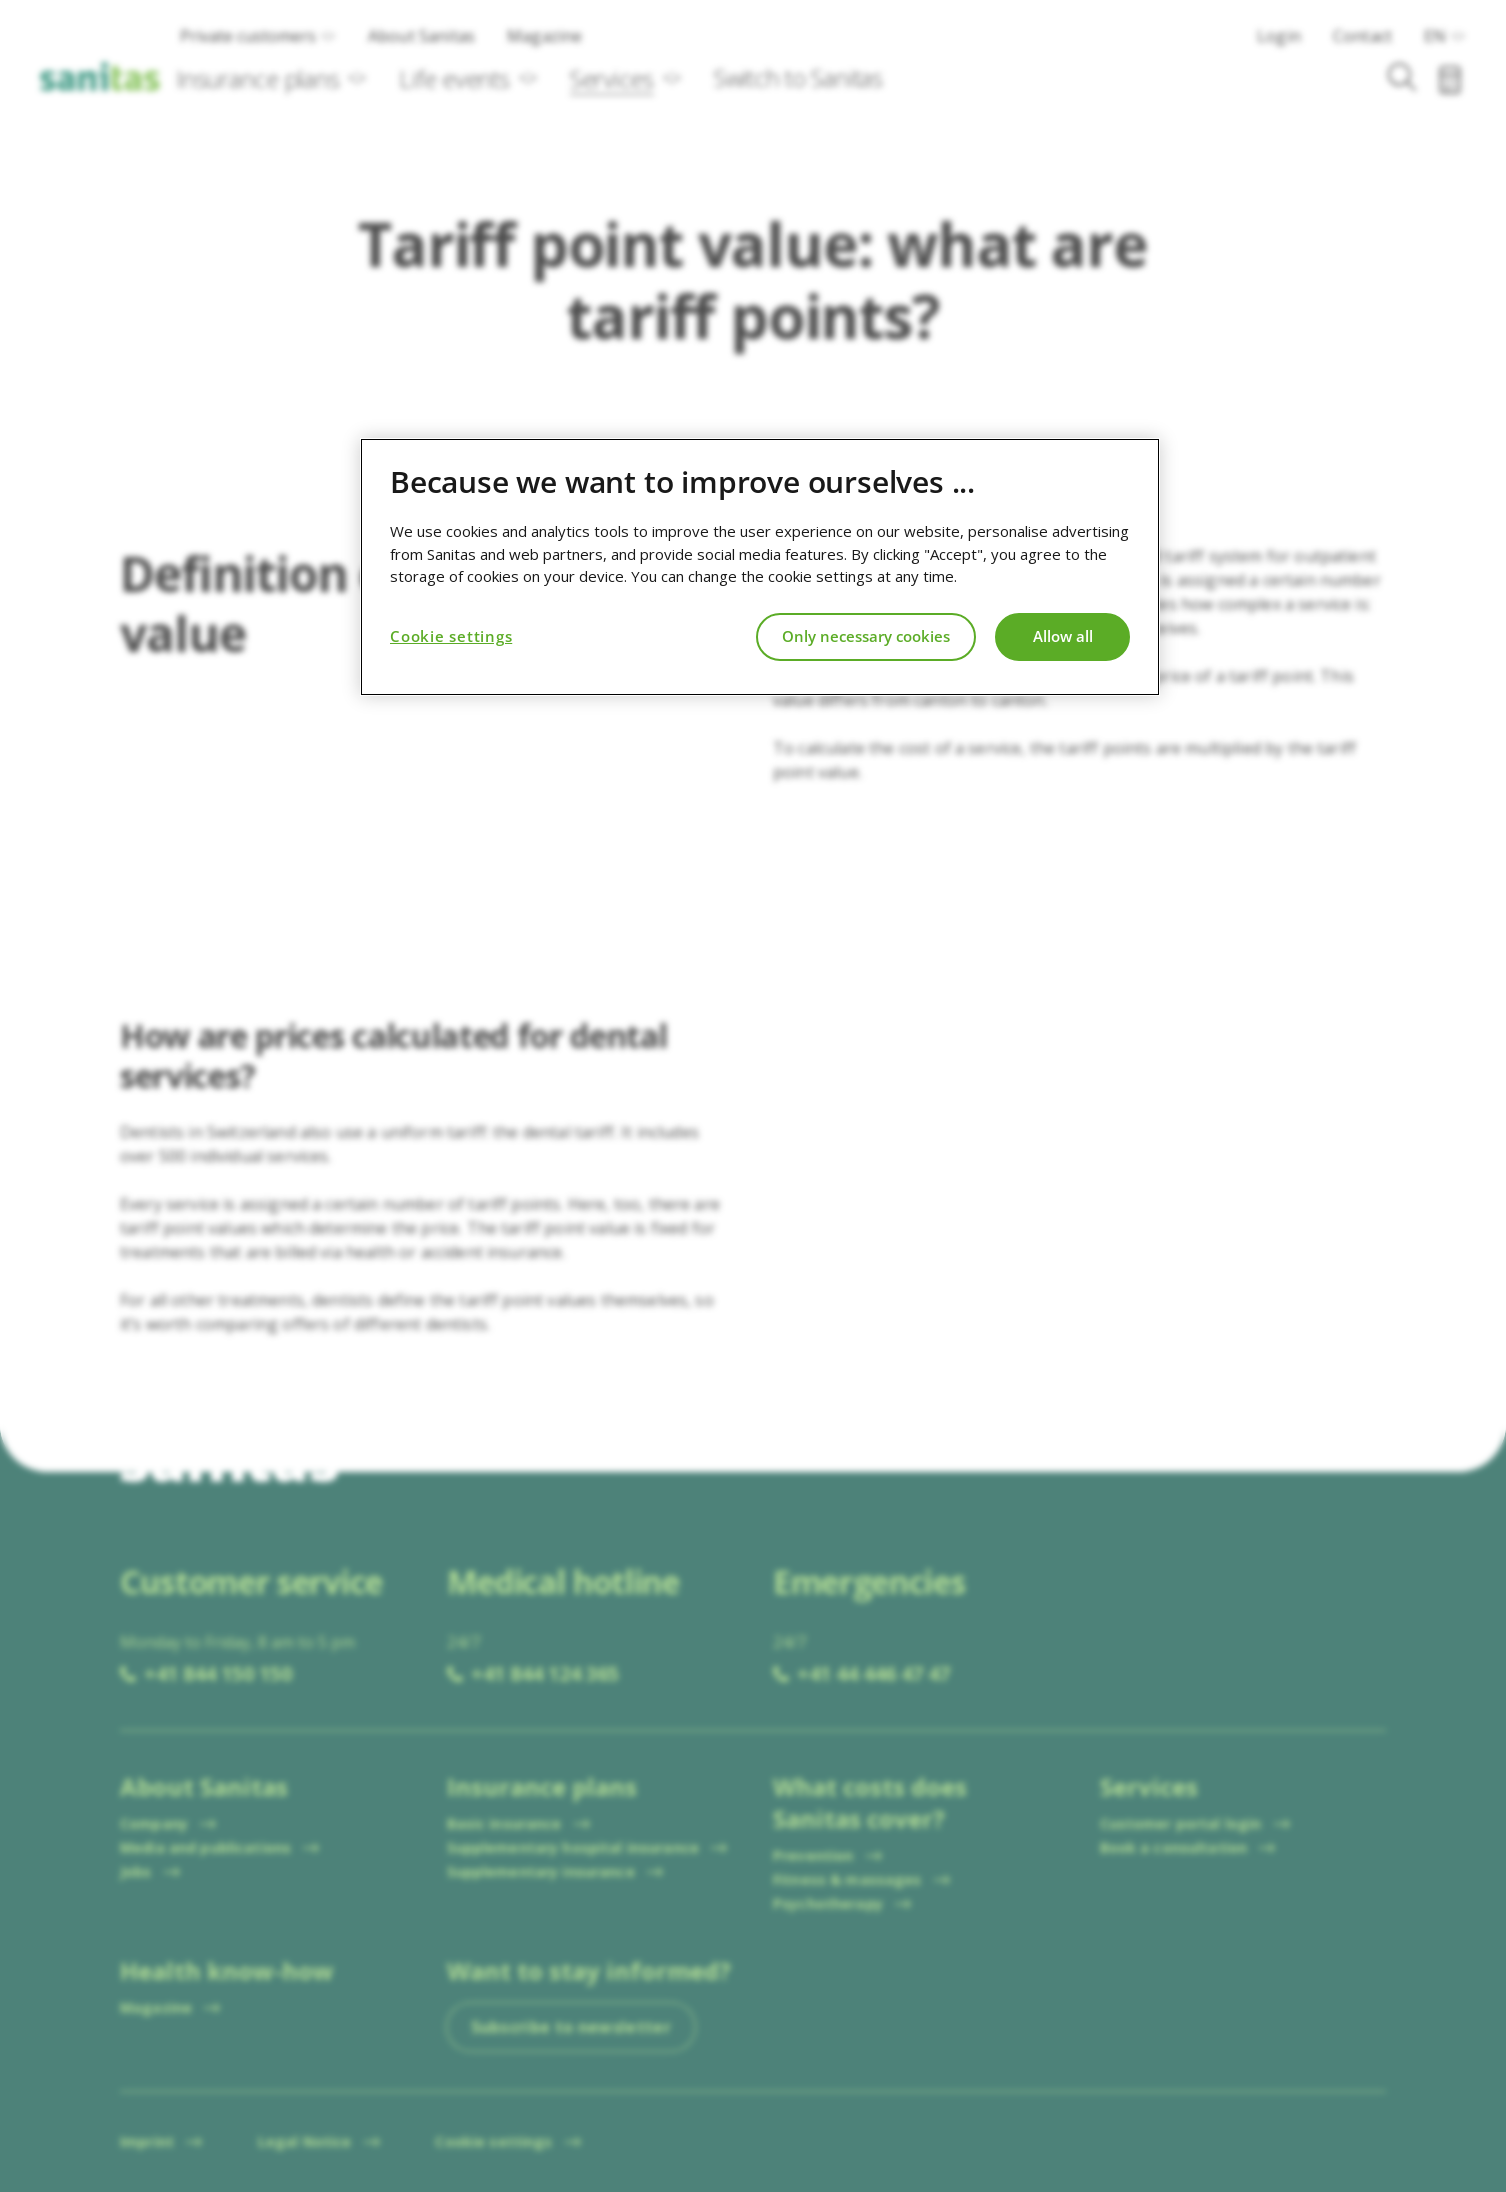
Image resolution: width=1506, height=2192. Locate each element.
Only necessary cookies (866, 636)
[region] (760, 567)
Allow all (1063, 636)
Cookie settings (451, 636)
